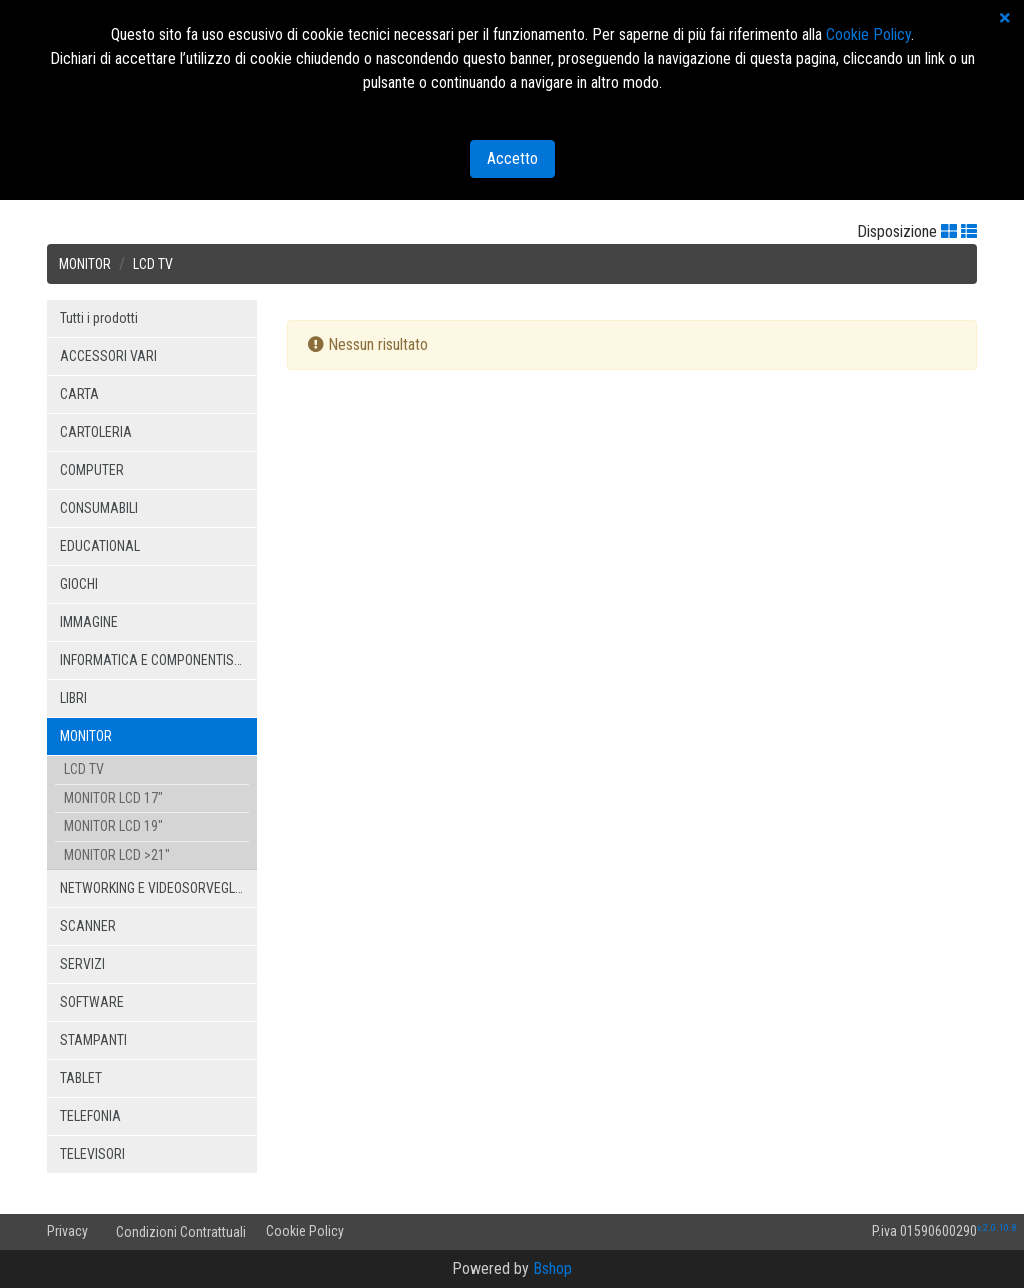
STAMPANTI (93, 1040)
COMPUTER (92, 470)
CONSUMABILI (99, 508)
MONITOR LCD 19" (113, 826)
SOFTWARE (92, 1002)
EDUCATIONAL (100, 546)
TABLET (81, 1078)
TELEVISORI (92, 1154)
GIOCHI (79, 584)
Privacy (67, 1231)
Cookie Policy (305, 1231)
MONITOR (85, 264)
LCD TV (153, 264)
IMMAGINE (89, 622)
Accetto (512, 158)
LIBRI (73, 698)
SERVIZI (82, 964)
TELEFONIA (90, 1116)
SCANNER (88, 926)
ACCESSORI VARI (108, 356)
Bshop (552, 1268)
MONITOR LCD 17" (113, 798)
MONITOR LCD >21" (117, 855)
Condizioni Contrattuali (181, 1232)
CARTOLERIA (96, 432)
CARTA (79, 394)
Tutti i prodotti (99, 318)
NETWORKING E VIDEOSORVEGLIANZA (158, 888)
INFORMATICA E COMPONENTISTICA (158, 660)
